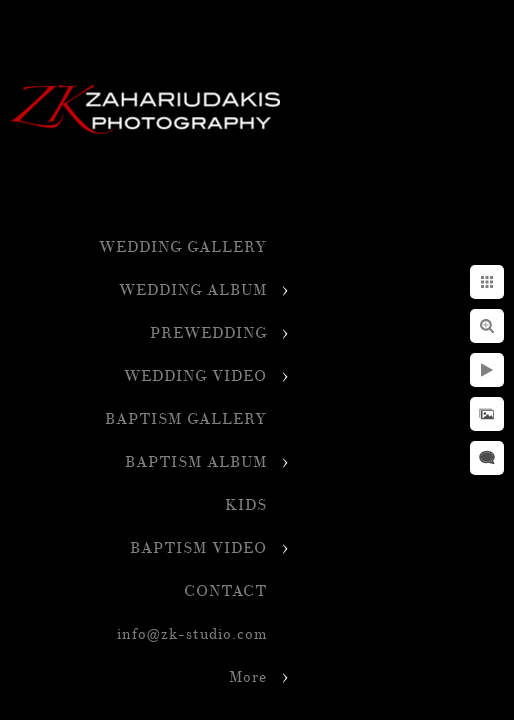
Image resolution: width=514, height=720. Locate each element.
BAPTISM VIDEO (198, 548)
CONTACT (225, 591)
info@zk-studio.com (192, 634)
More (248, 677)
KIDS (246, 505)
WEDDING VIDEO (195, 376)
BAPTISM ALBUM (196, 462)
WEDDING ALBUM (193, 290)
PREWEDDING (208, 333)
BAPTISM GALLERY (186, 419)
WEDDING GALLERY (183, 247)
